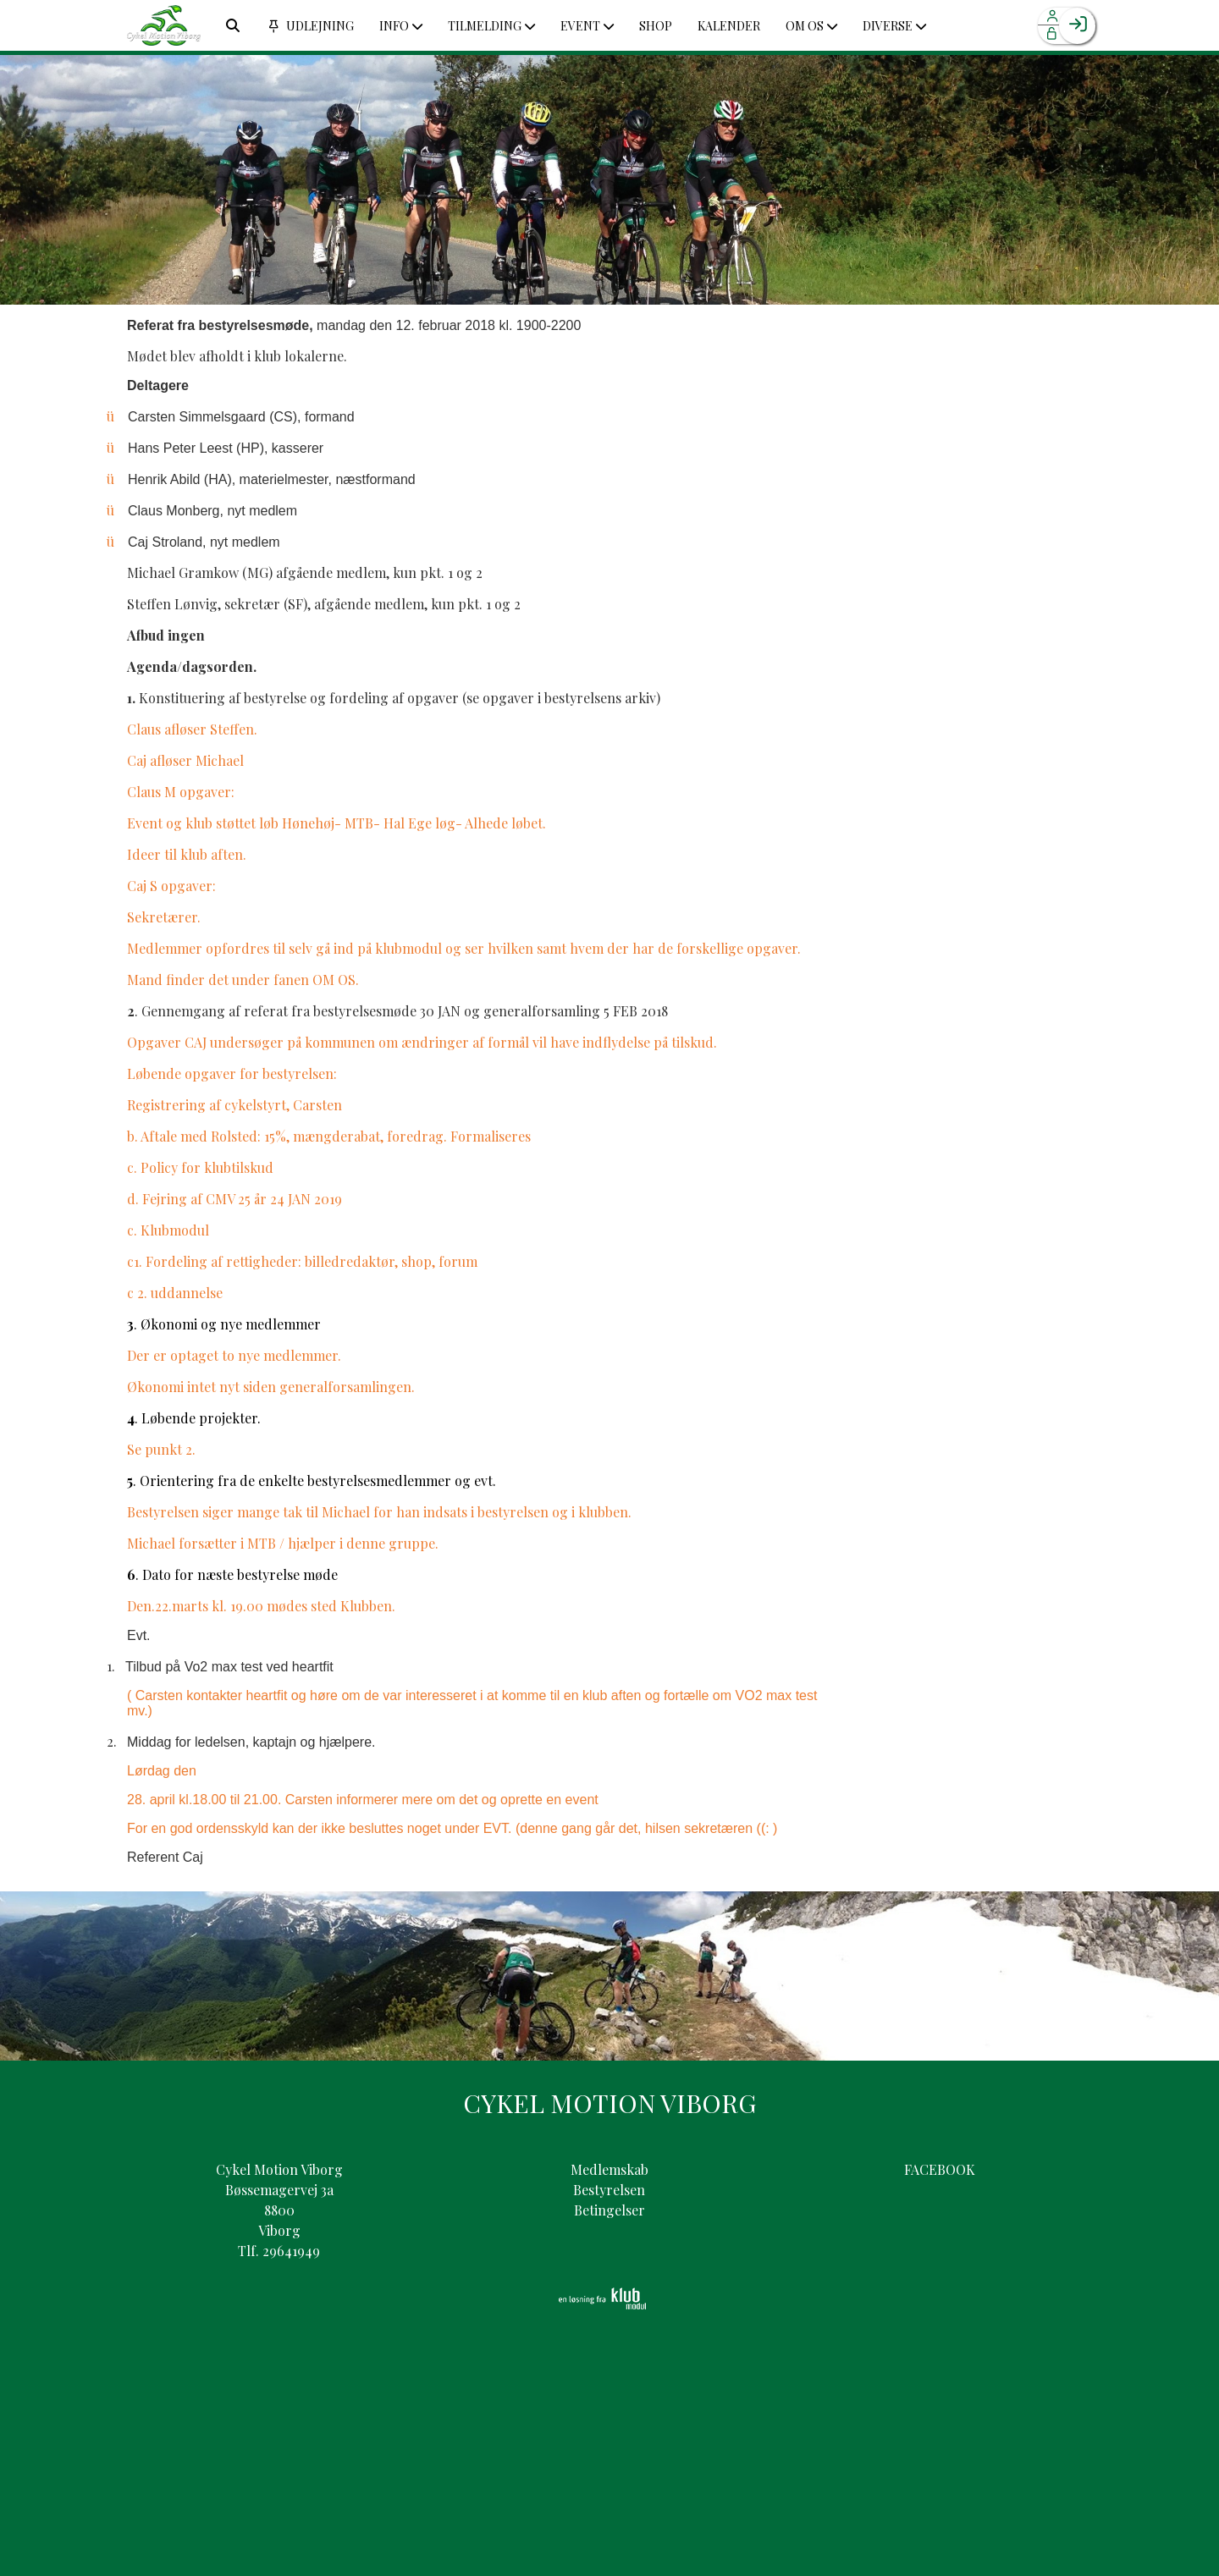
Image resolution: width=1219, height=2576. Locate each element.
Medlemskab (609, 2169)
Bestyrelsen (609, 2190)
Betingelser (609, 2210)
